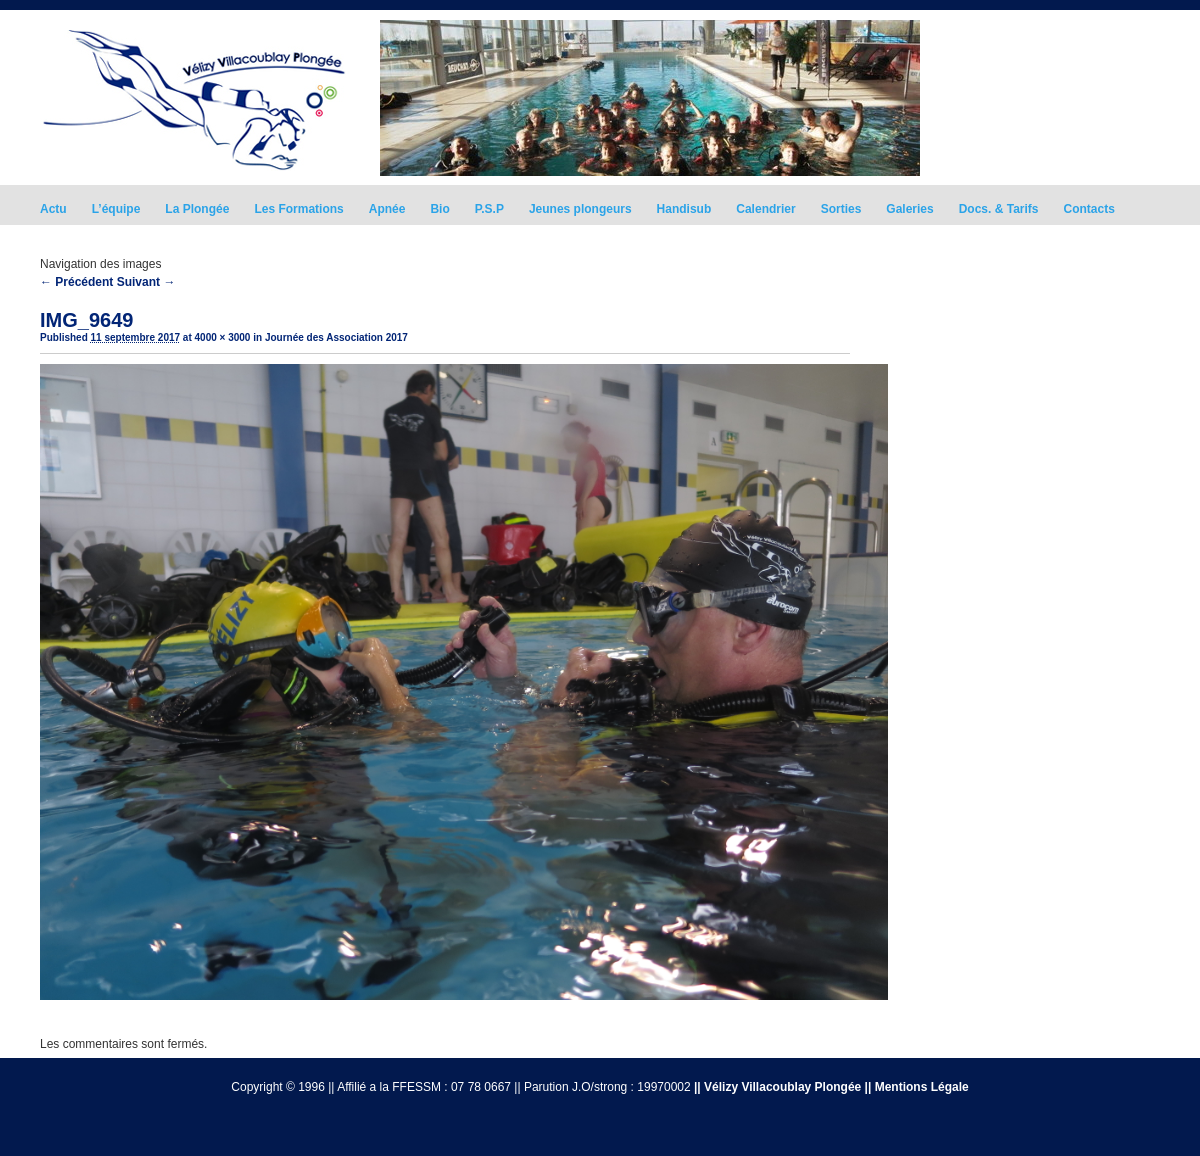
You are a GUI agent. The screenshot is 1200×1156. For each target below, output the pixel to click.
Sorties (841, 209)
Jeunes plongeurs (580, 209)
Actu (53, 209)
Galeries (909, 209)
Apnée (387, 209)
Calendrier (765, 209)
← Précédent (76, 282)
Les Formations (298, 209)
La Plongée (197, 209)
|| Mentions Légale (917, 1087)
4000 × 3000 (223, 337)
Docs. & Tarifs (999, 209)
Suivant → (146, 282)
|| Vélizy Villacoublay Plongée (777, 1087)
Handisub (684, 209)
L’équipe (116, 209)
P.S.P (489, 209)
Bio (439, 209)
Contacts (1089, 209)
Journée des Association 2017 (336, 337)
